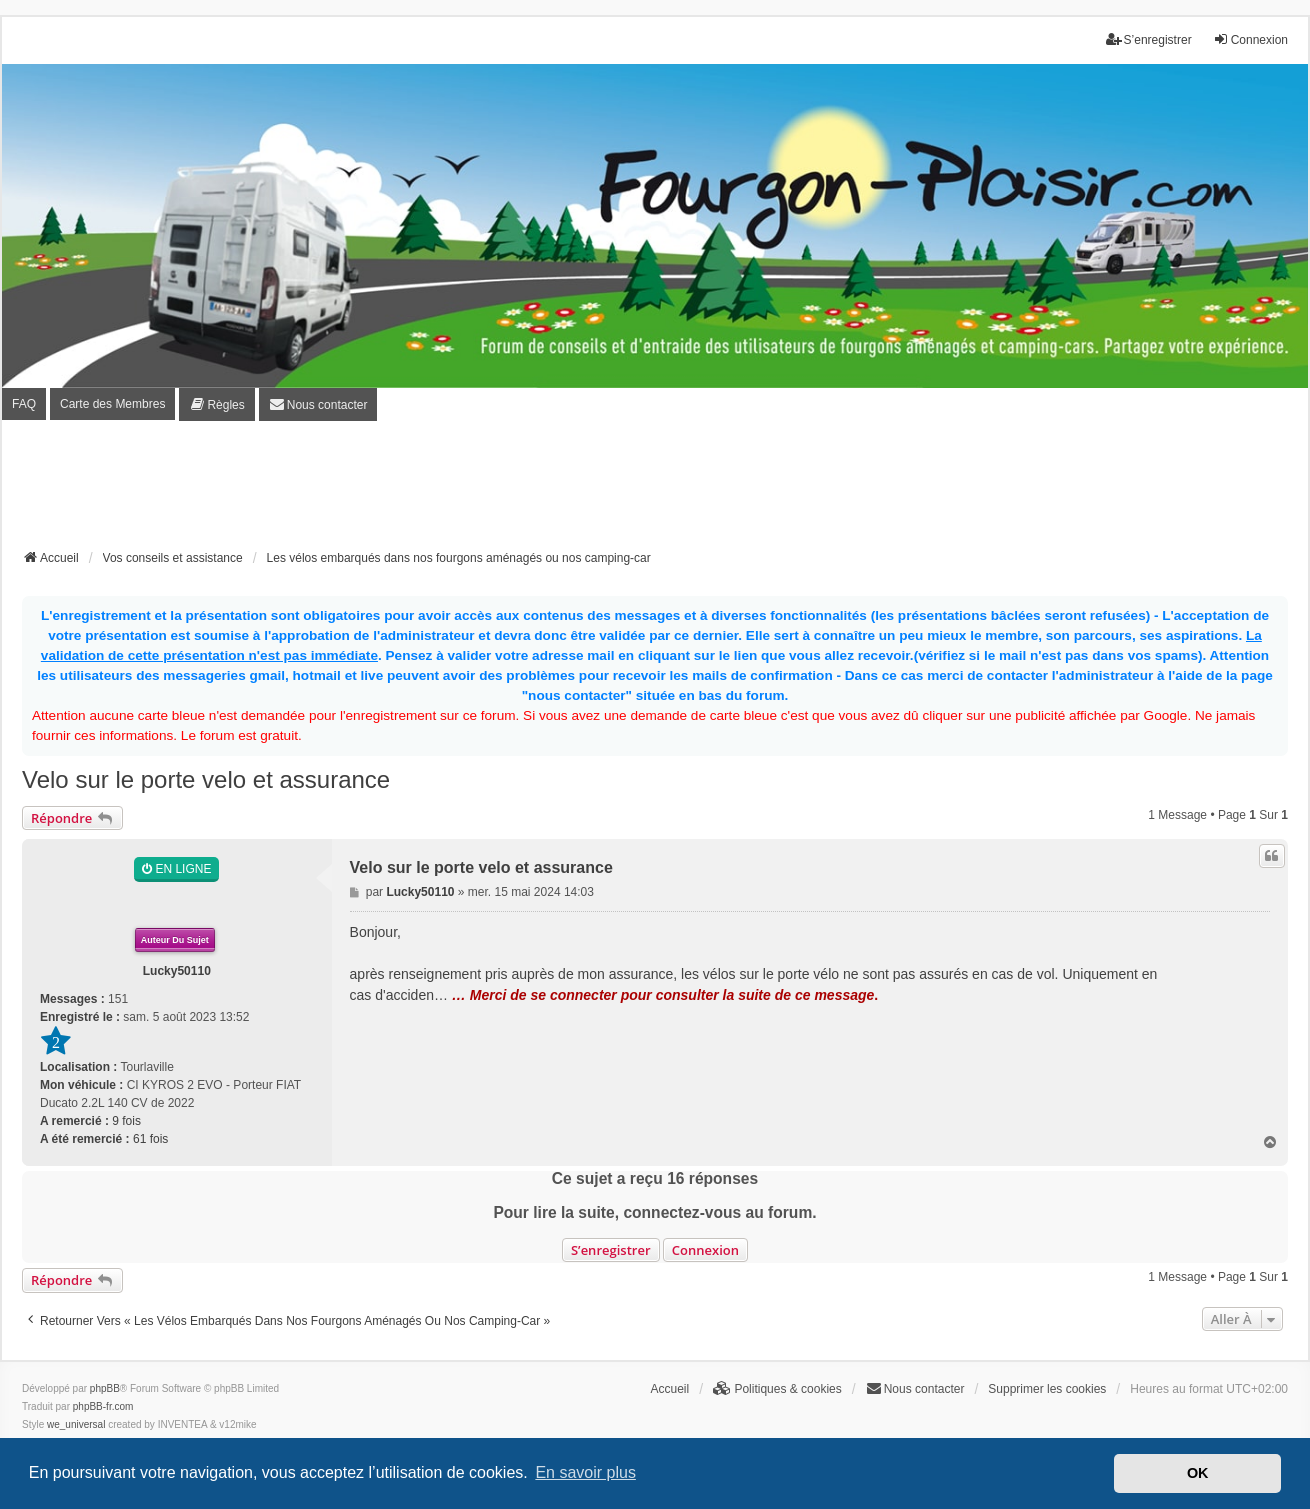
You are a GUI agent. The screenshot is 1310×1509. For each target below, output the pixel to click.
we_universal (76, 1424)
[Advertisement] (655, 491)
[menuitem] (216, 404)
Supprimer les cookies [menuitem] (1047, 1389)
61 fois (150, 1139)
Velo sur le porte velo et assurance (206, 779)
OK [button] (1198, 1473)
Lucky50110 (177, 971)
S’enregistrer (611, 1250)
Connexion (705, 1250)
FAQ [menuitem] (24, 404)
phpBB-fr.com (103, 1406)
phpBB (105, 1388)
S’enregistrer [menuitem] (1149, 39)
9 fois (126, 1121)
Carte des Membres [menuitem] (112, 404)
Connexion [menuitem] (1250, 39)
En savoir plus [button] (585, 1472)
